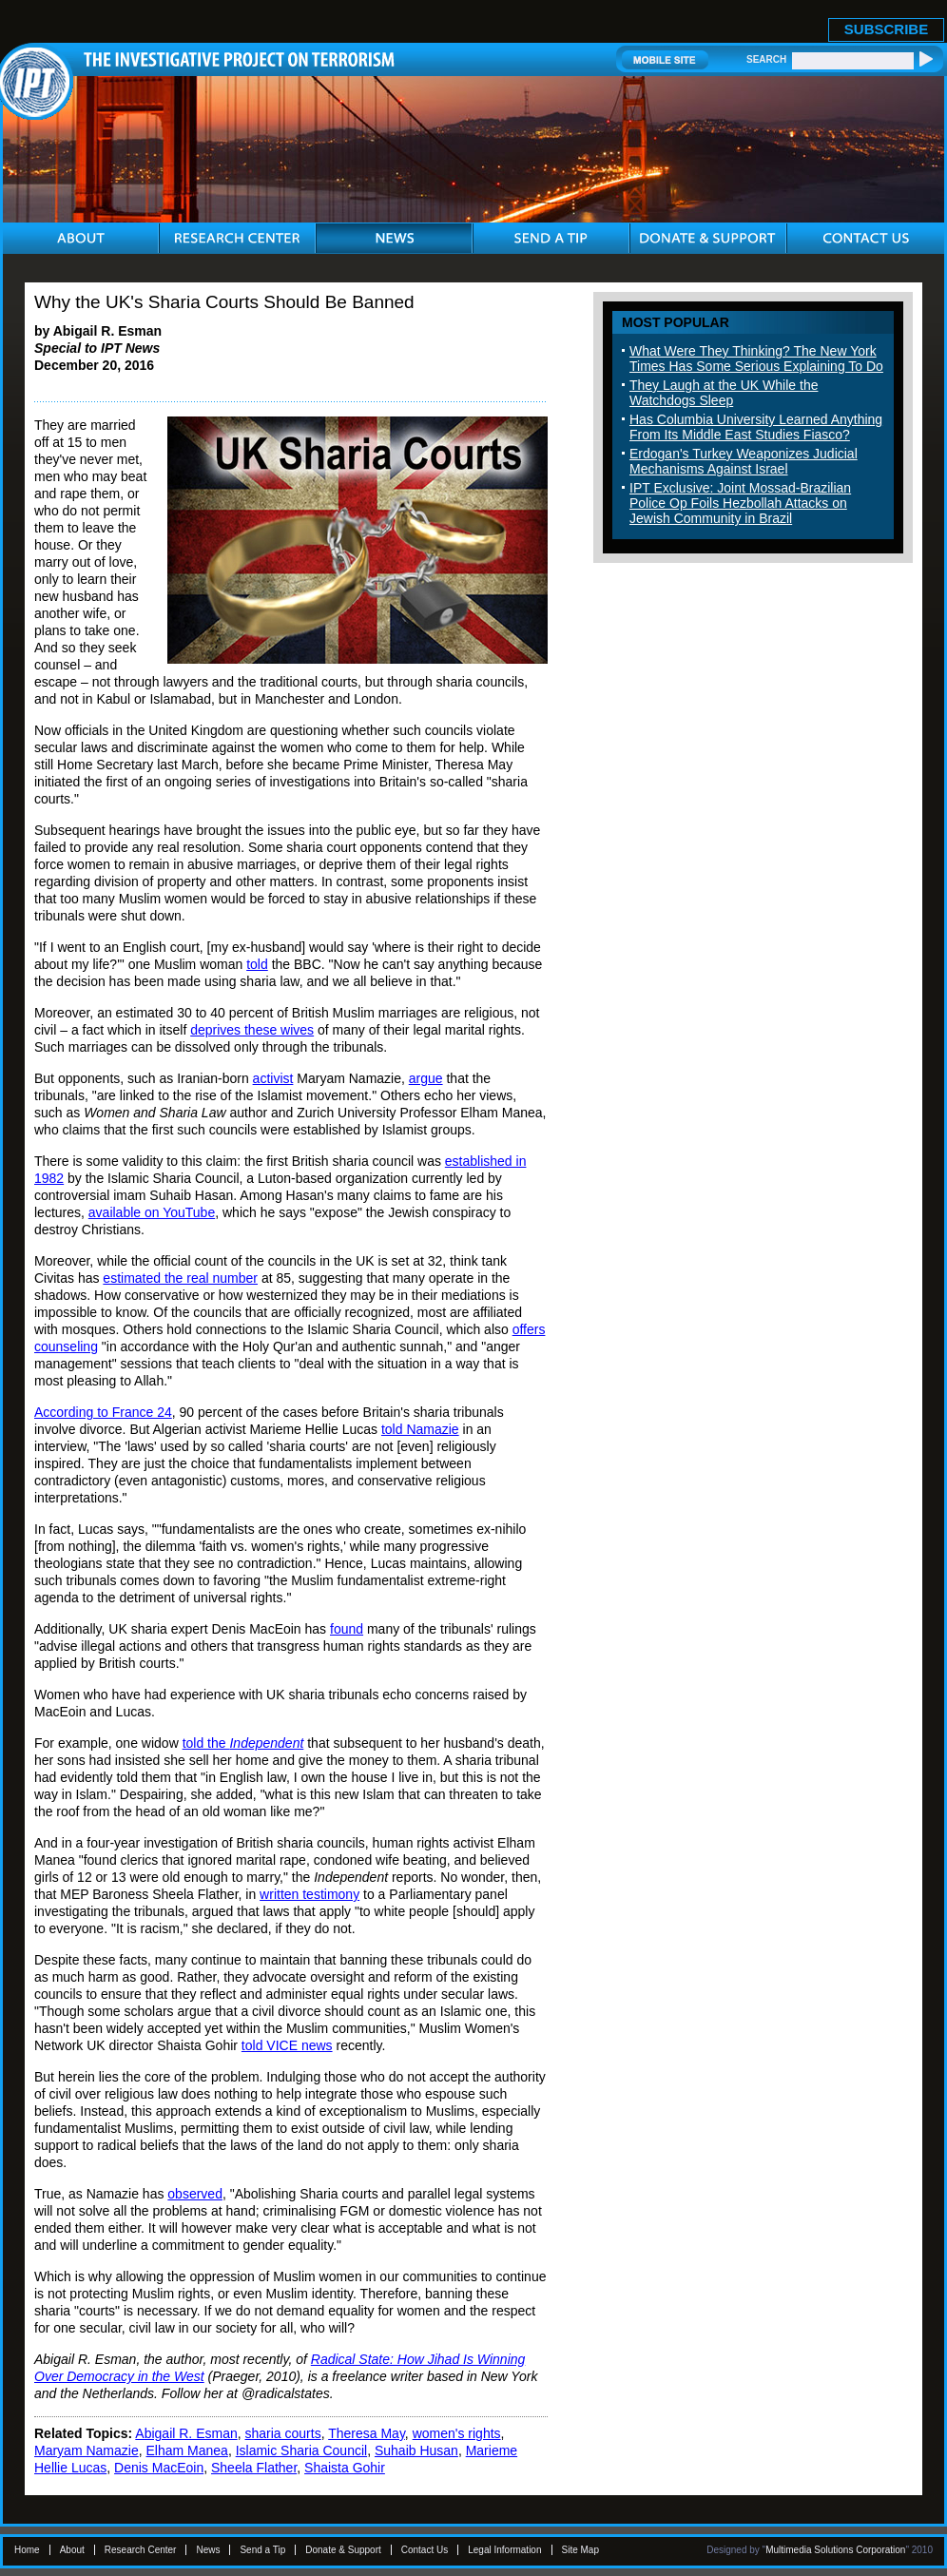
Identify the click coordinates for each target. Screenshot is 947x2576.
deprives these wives (252, 1029)
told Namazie (420, 1429)
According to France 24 (103, 1412)
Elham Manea (186, 2450)
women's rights (457, 2433)
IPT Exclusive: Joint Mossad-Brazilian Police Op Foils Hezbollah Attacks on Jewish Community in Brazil (740, 503)
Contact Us (424, 2550)
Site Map (580, 2550)
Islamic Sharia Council (302, 2450)
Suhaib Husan (416, 2450)
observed (194, 2193)
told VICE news (287, 2045)
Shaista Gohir (344, 2467)
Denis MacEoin (158, 2467)
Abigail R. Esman (186, 2433)
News (208, 2550)
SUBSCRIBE (886, 29)
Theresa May (366, 2433)
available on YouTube (151, 1212)
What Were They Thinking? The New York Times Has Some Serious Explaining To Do (756, 358)
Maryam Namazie (86, 2450)
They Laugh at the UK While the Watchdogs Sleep (723, 393)
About (72, 2550)
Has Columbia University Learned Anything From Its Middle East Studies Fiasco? (755, 427)
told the (243, 1743)
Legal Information (504, 2550)
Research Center (141, 2550)
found (346, 1629)
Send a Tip (262, 2550)
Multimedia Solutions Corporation (835, 2550)
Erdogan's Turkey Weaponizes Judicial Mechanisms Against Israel (743, 461)
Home (27, 2550)
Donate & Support (343, 2550)
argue (426, 1078)
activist (273, 1078)
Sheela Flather (254, 2467)
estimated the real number (180, 1278)
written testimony (309, 1894)
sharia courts (283, 2433)
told (257, 964)
